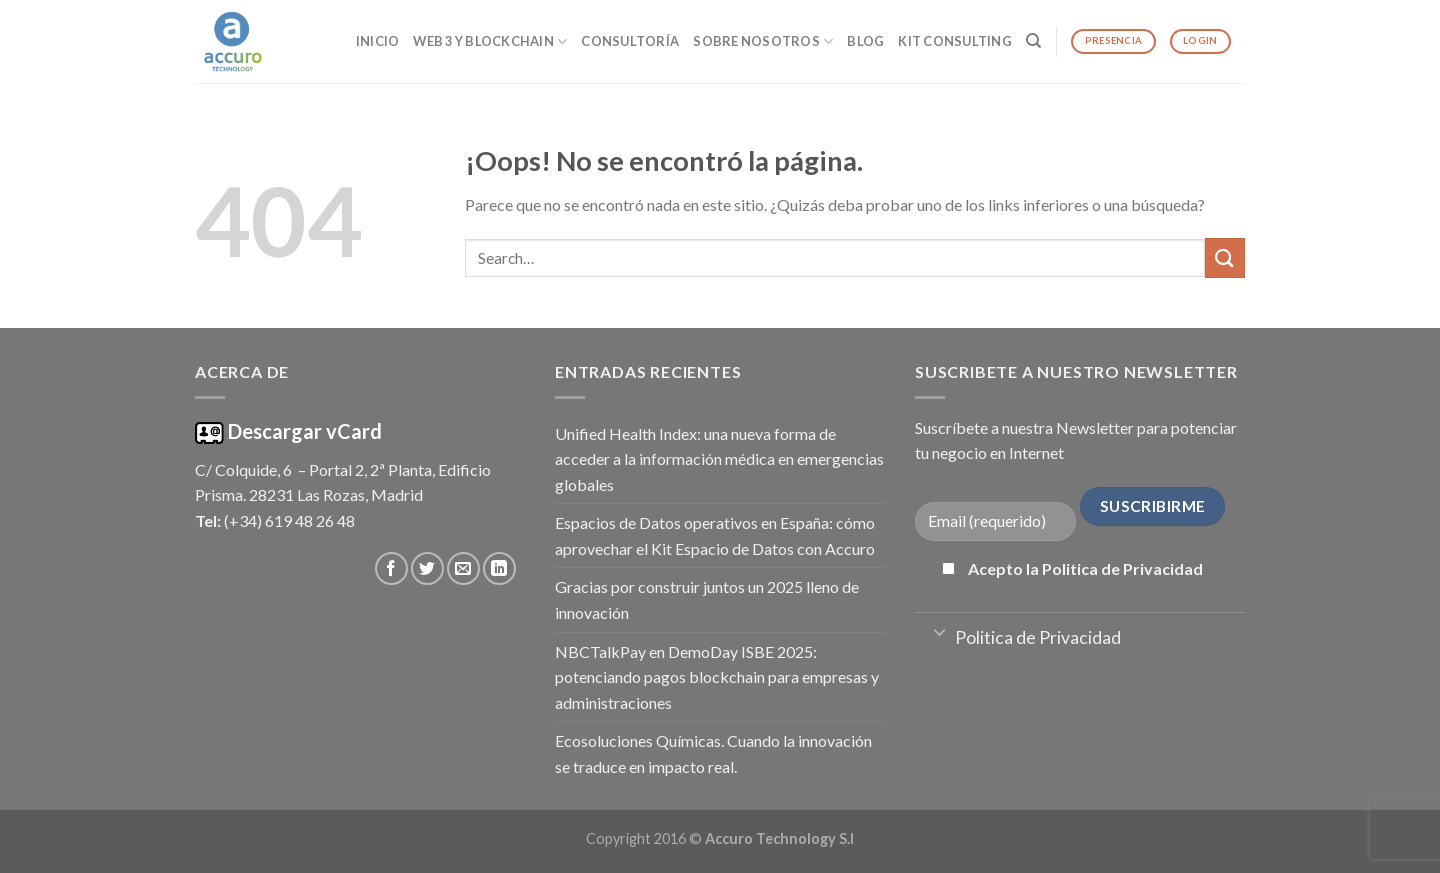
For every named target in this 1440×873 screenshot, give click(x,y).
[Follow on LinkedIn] (499, 568)
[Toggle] (939, 631)
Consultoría (630, 41)
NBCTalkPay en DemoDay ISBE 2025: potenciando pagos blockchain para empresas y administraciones (717, 677)
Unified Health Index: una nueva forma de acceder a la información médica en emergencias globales (719, 459)
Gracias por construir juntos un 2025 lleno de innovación (707, 599)
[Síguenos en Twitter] (427, 568)
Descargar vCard (303, 431)
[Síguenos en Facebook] (391, 568)
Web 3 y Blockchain (490, 41)
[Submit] (1225, 257)
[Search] (1033, 41)
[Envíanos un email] (463, 568)
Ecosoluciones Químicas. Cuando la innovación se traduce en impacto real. (713, 753)
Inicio (378, 41)
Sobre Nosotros (763, 41)
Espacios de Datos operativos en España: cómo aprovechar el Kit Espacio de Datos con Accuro (715, 535)
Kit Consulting (955, 41)
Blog (865, 41)
